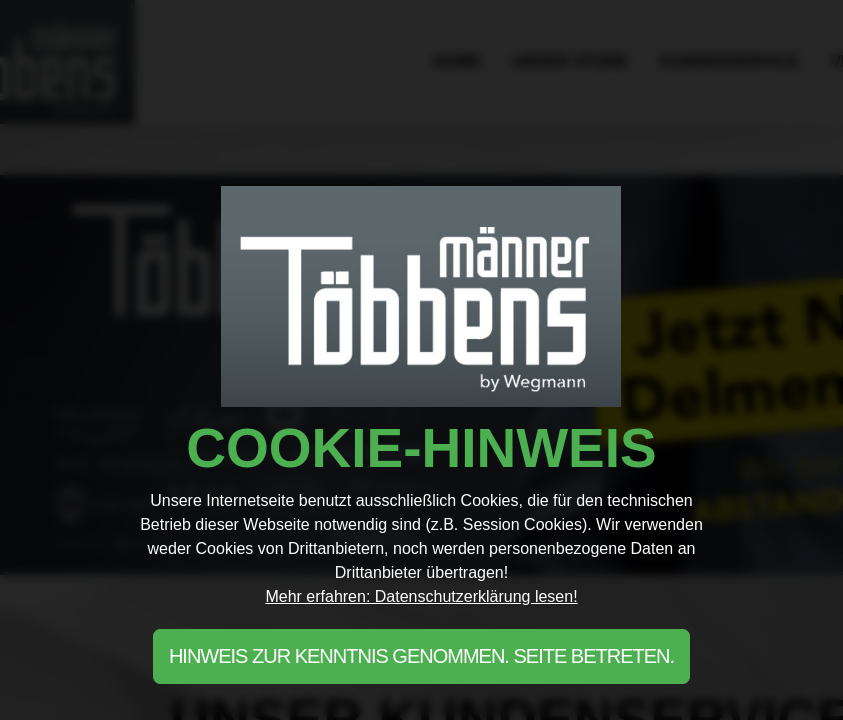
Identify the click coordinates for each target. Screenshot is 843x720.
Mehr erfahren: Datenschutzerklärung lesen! (421, 596)
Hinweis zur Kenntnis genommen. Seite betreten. (421, 656)
